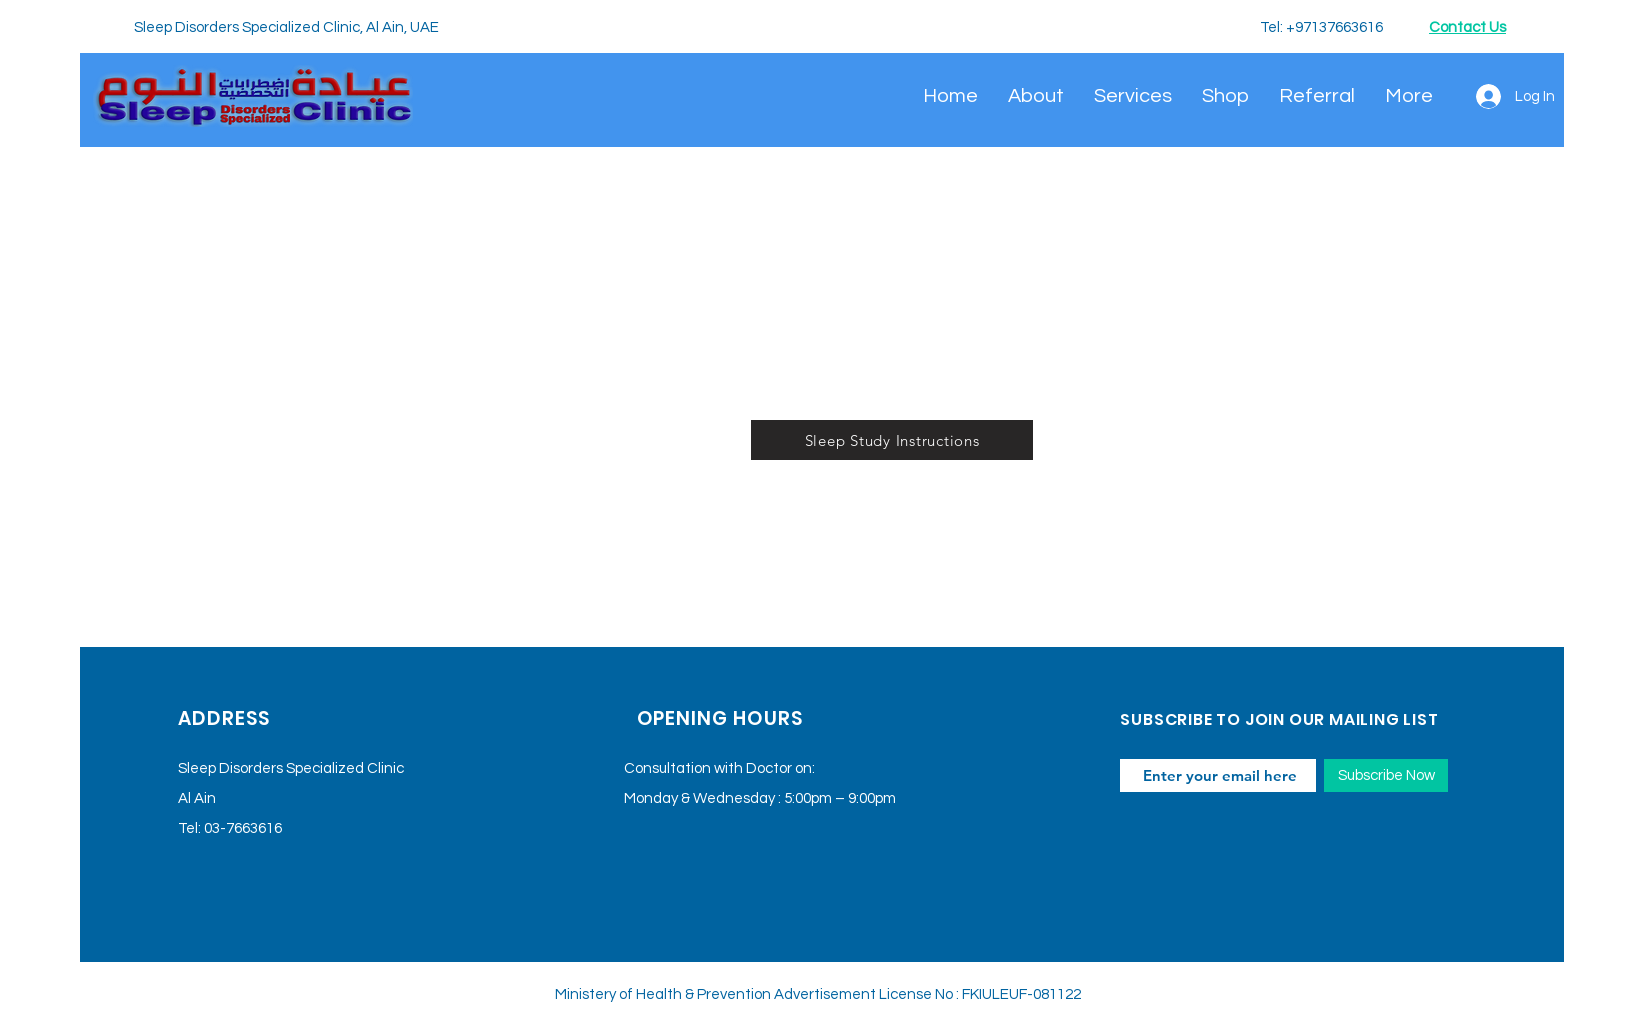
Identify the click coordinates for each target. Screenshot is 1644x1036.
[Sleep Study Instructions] (892, 440)
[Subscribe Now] (1386, 775)
